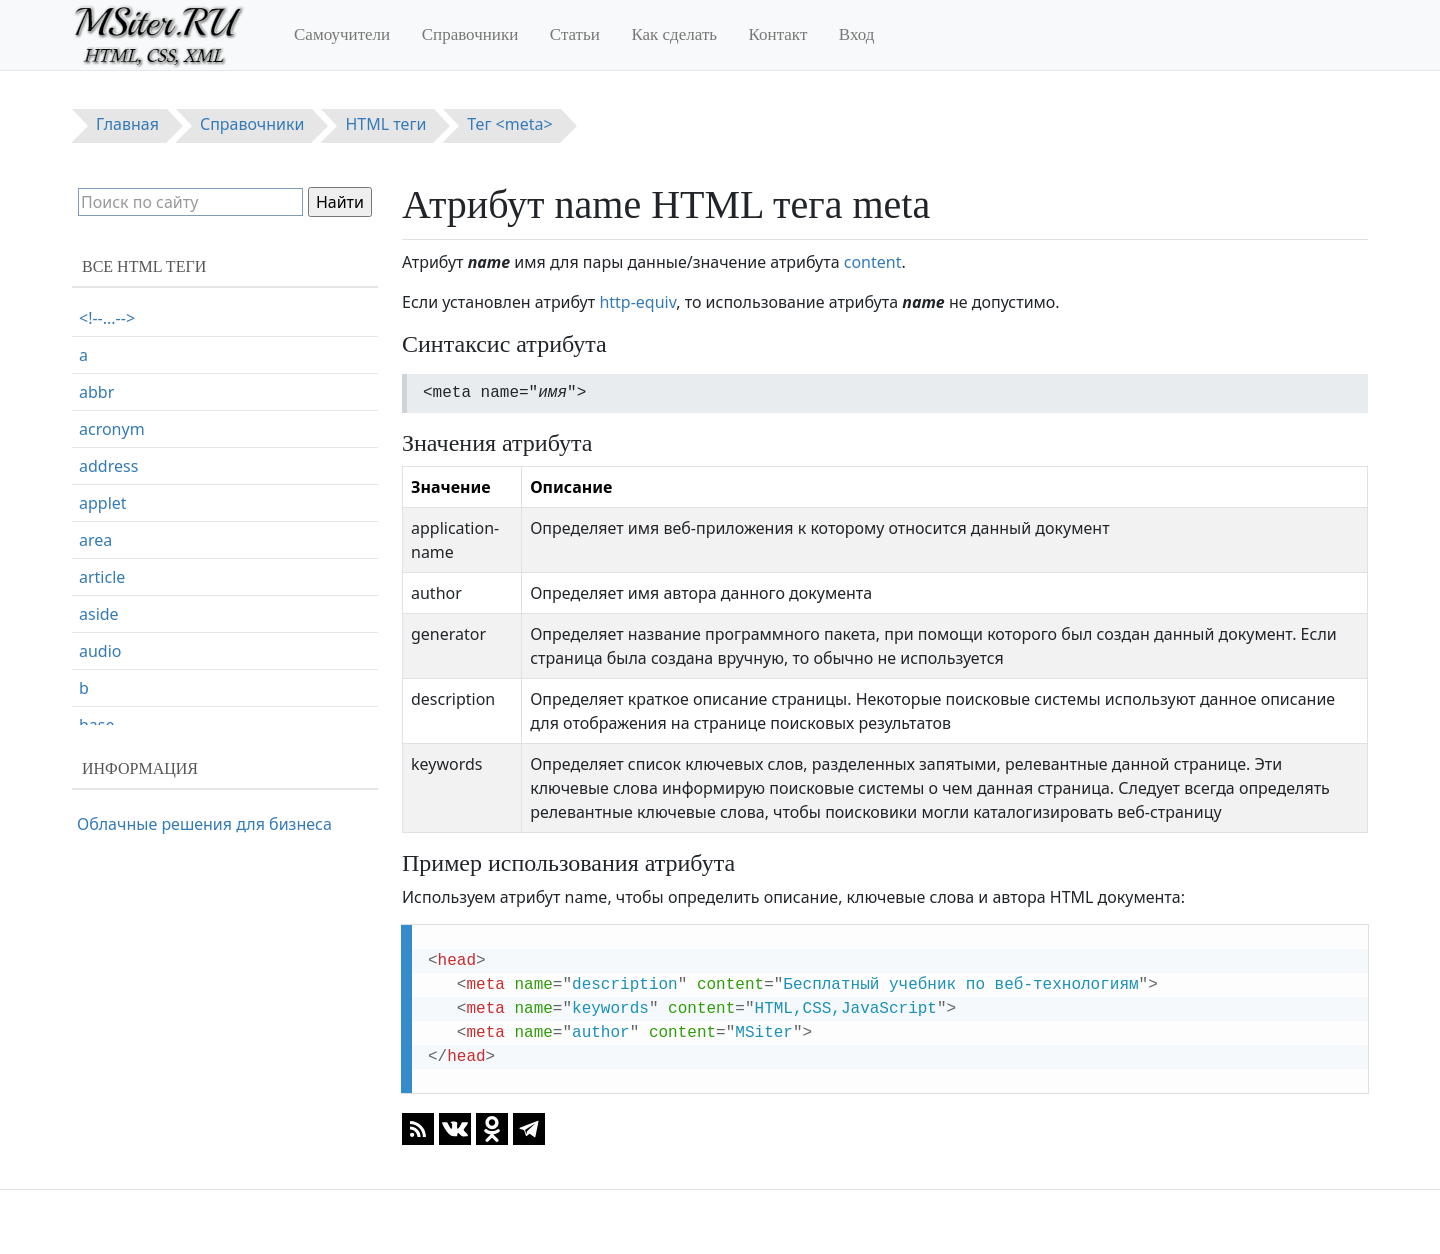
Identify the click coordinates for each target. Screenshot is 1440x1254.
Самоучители (342, 34)
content (873, 262)
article (102, 577)
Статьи (575, 34)
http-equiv (637, 302)
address (108, 466)
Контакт (778, 34)
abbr (96, 392)
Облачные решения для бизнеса (204, 824)
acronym (112, 429)
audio (100, 651)
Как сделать (674, 34)
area (95, 540)
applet (103, 503)
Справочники (470, 34)
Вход (857, 34)
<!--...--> (107, 318)
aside (99, 614)
